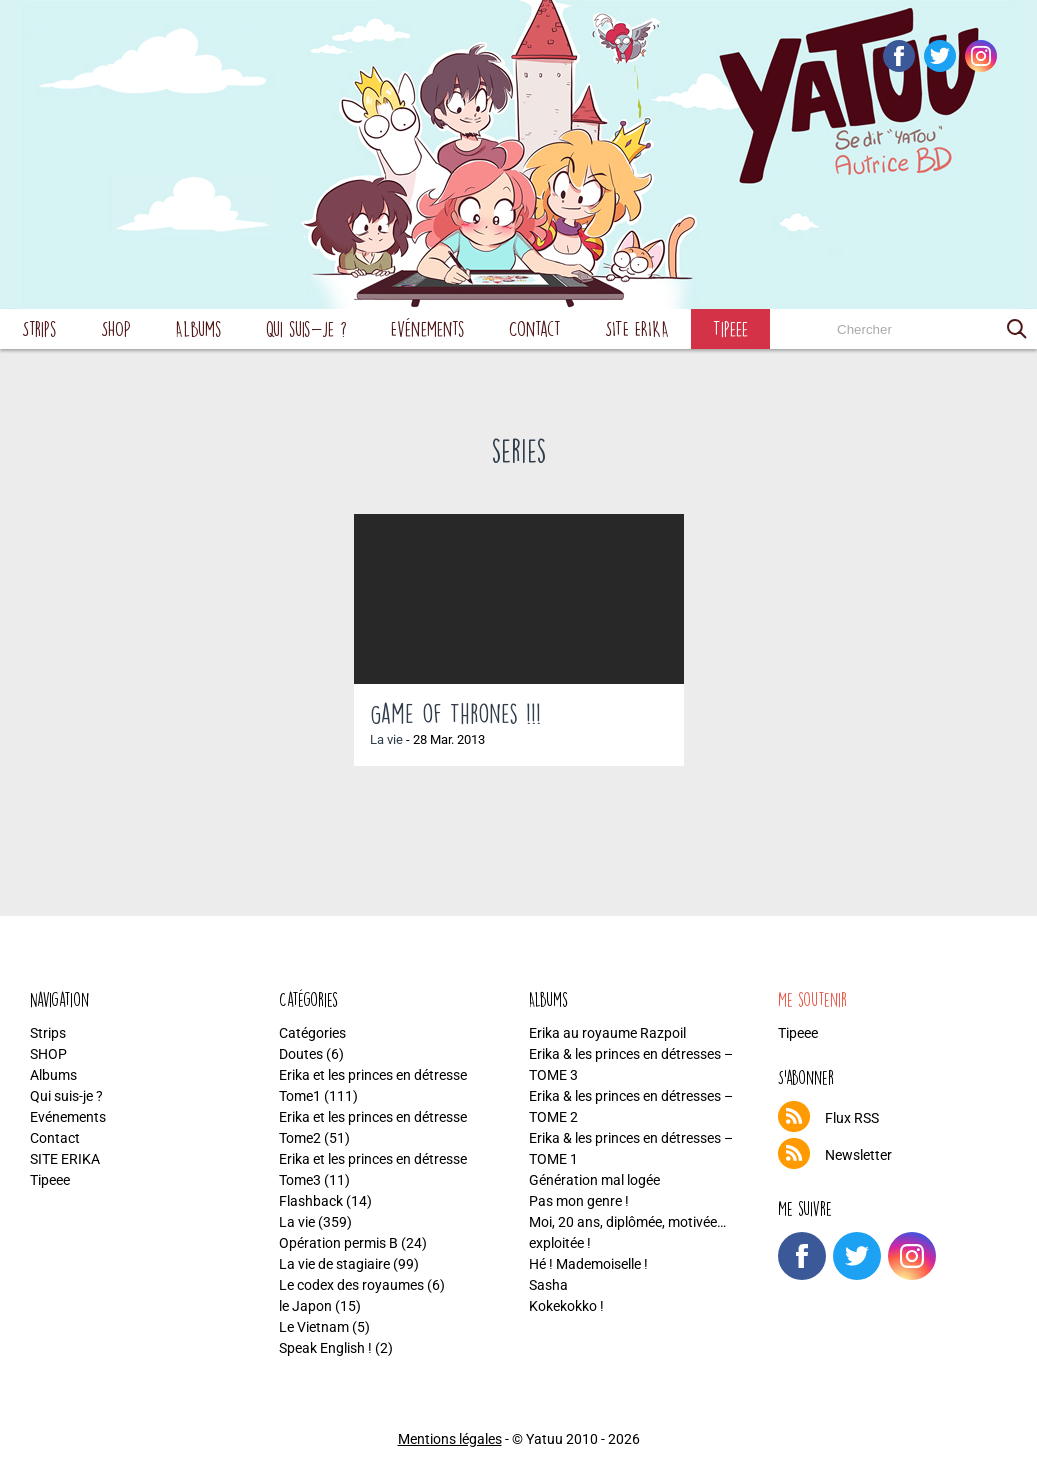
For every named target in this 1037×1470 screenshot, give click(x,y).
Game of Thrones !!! (455, 713)
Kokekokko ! (566, 1306)
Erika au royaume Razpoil (607, 1033)
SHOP (116, 328)
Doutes (301, 1054)
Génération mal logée (594, 1180)
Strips (39, 328)
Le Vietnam (314, 1327)
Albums (198, 328)
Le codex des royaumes (351, 1285)
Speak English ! (325, 1348)
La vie (386, 739)
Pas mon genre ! (579, 1201)
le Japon (305, 1306)
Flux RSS (852, 1118)
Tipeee (730, 328)
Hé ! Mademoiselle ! (588, 1264)
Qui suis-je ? (306, 328)
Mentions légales (450, 1439)
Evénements (428, 328)
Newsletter (858, 1155)
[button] (1017, 329)
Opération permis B (338, 1243)
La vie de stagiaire (334, 1264)
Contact (535, 328)
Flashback (311, 1201)
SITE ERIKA (637, 328)
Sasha (548, 1285)
